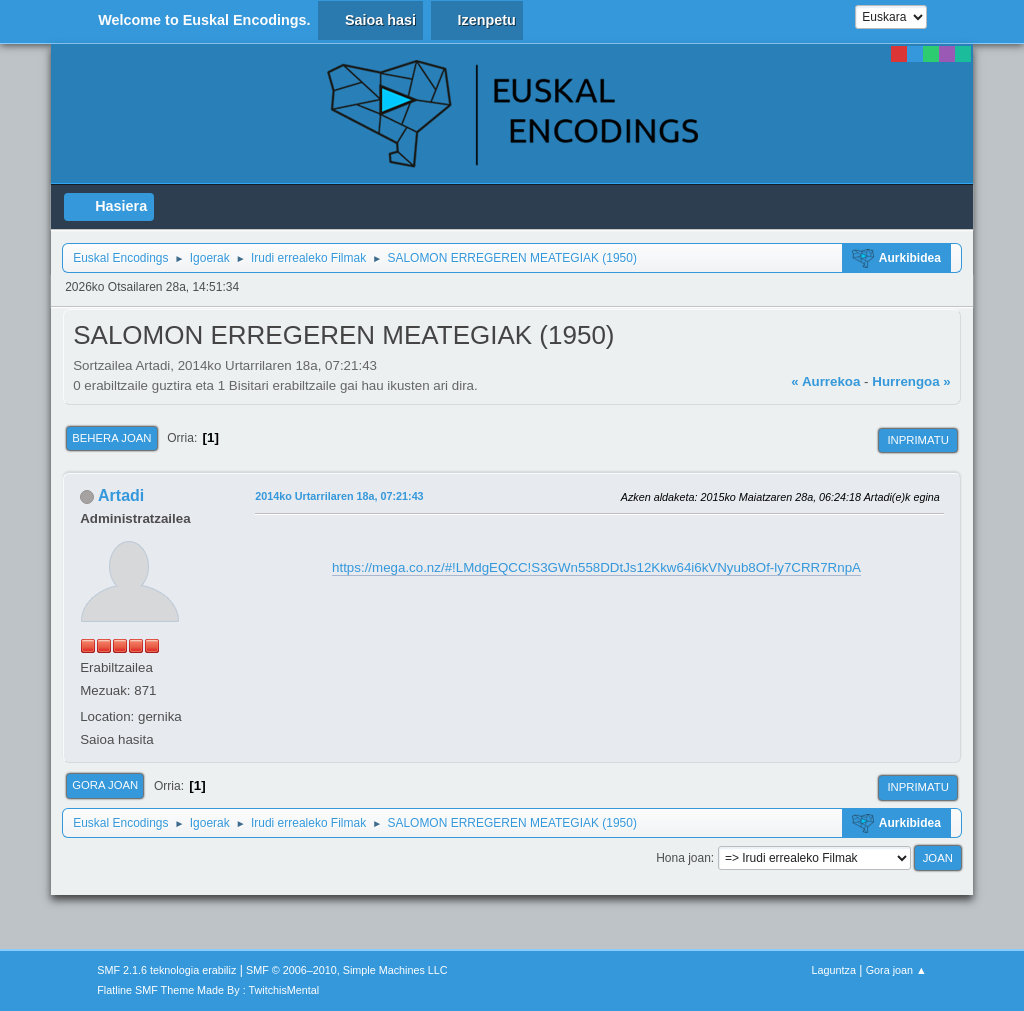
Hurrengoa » (911, 381)
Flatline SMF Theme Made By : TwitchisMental (208, 990)
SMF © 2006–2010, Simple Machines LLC (347, 970)
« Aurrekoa (825, 381)
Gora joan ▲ (896, 970)
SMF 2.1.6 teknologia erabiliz (166, 970)
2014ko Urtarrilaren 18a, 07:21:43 (339, 496)
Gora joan (105, 785)
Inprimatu (917, 440)
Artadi (121, 495)
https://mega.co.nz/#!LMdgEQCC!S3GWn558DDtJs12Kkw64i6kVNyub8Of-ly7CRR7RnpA (596, 567)
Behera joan (111, 438)
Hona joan (683, 858)
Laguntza (834, 970)
